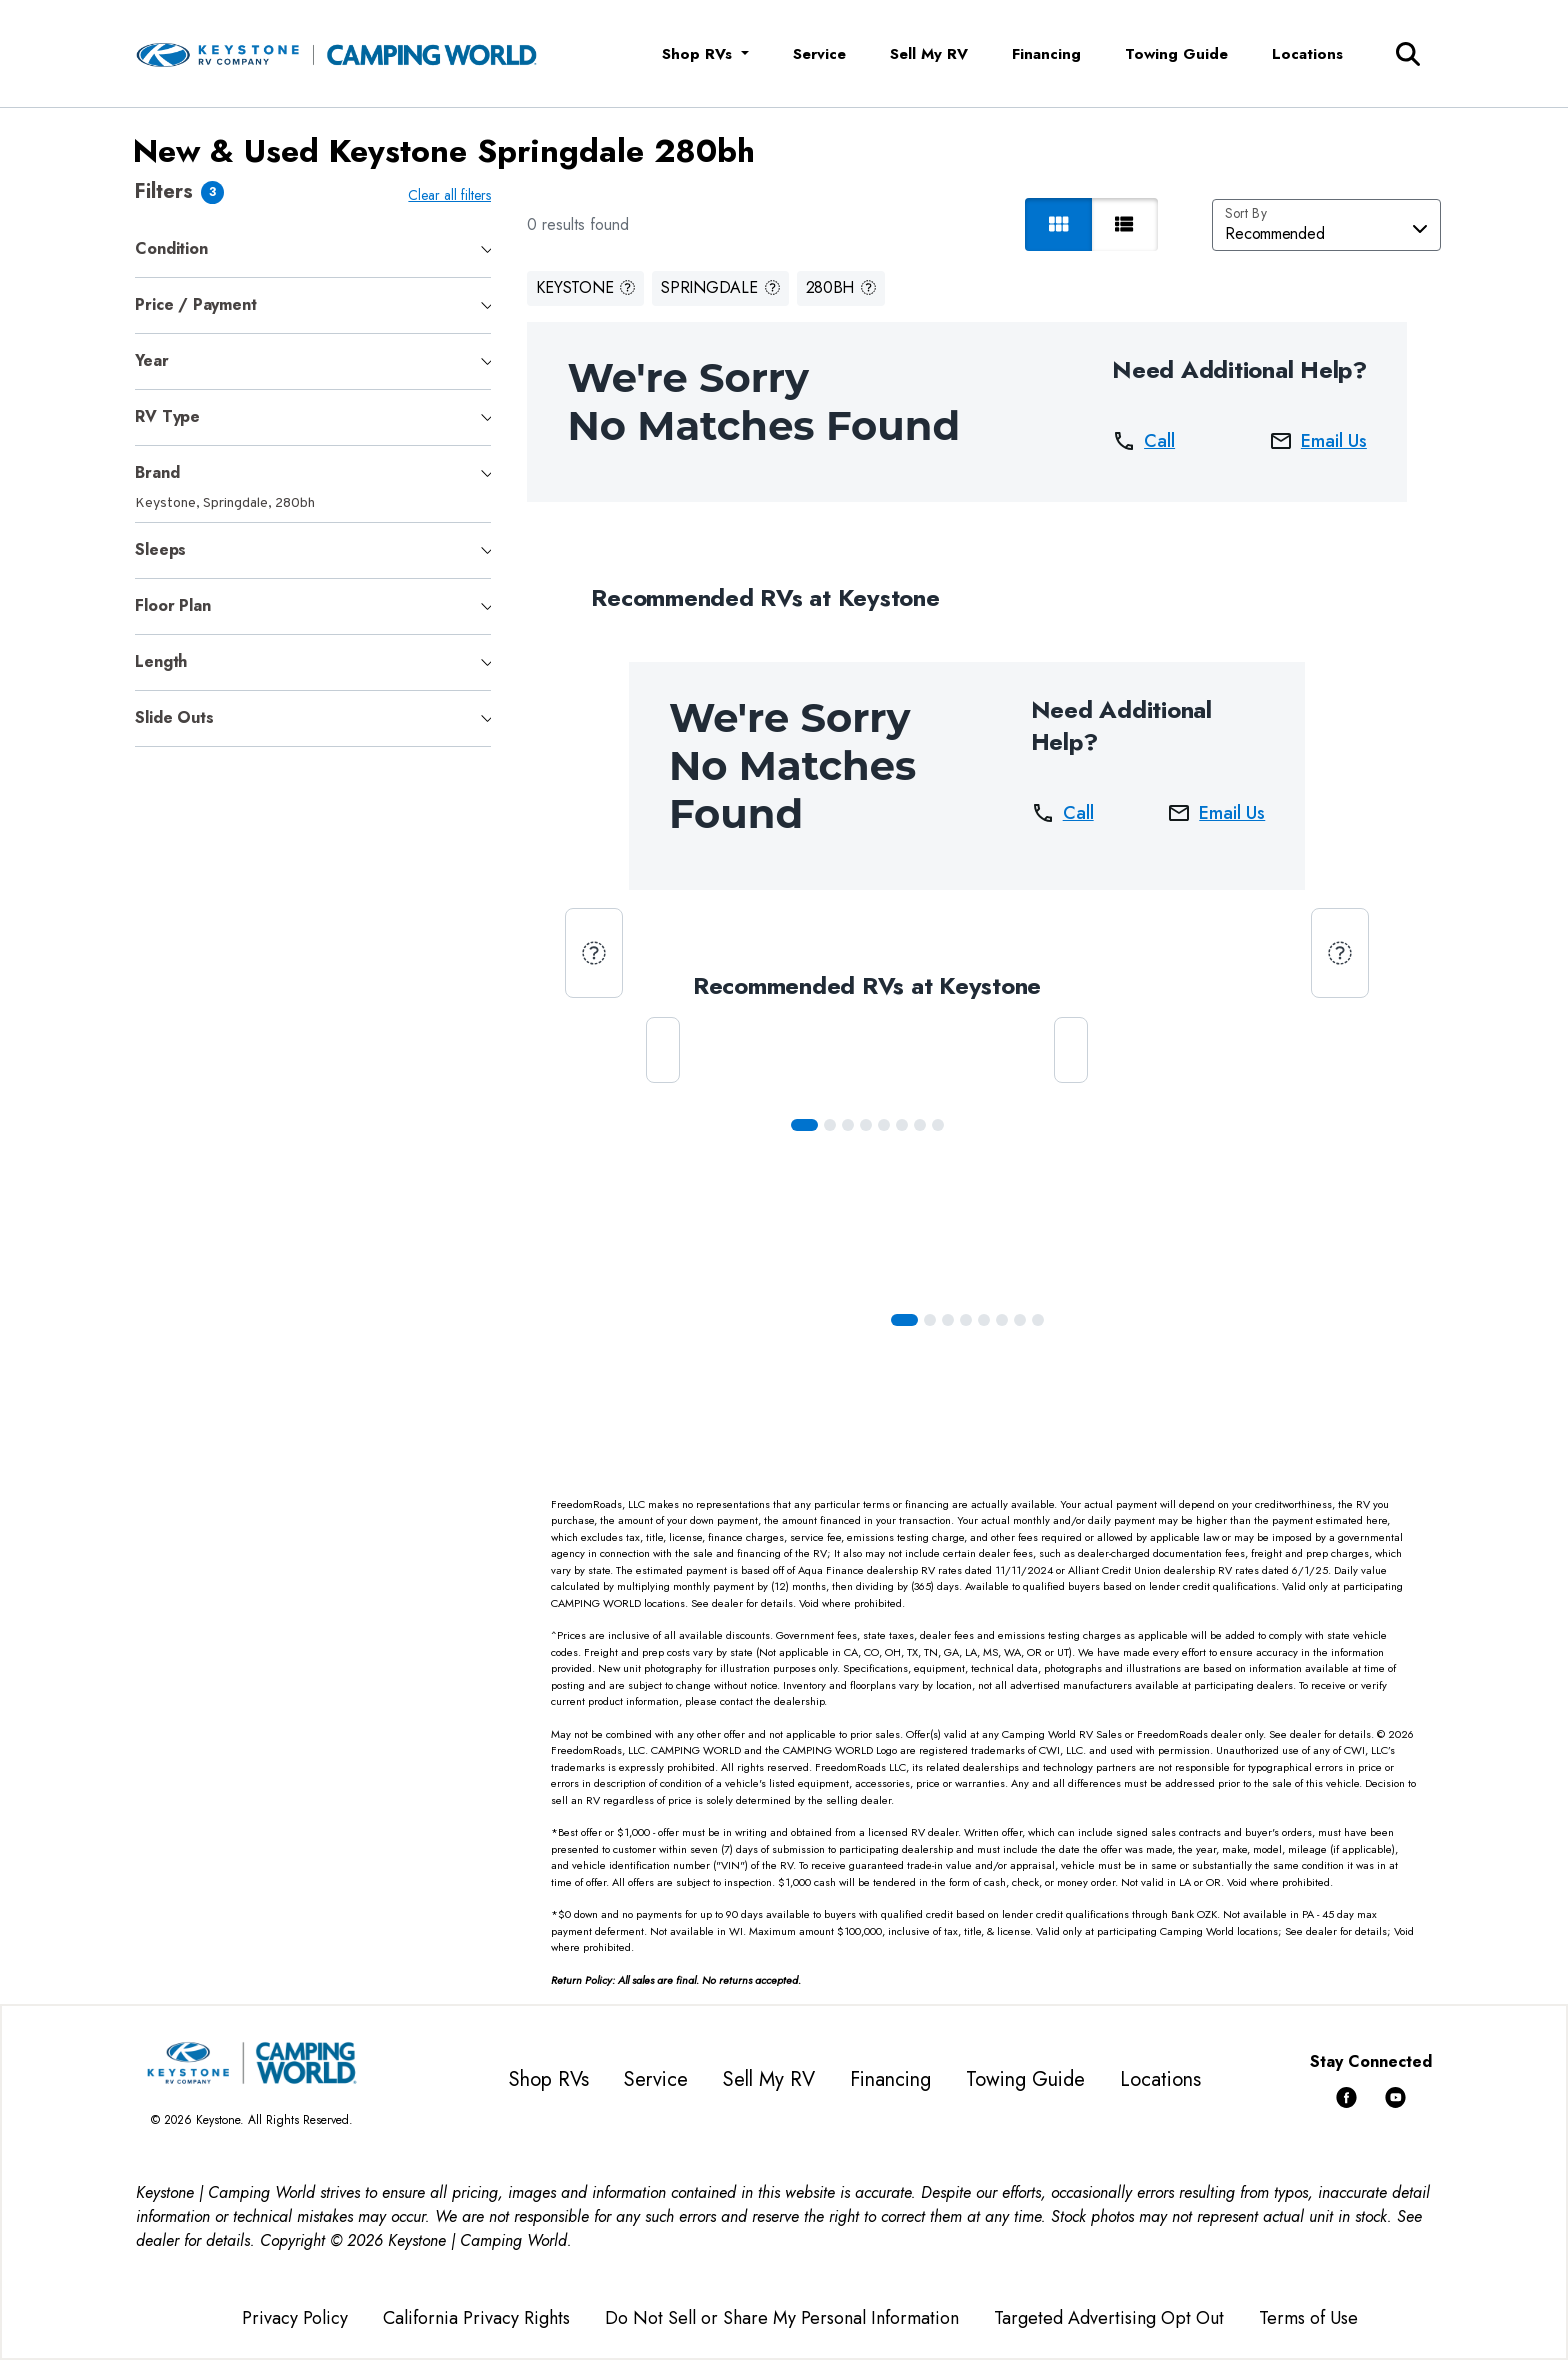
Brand (157, 472)
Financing (1046, 54)
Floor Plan (172, 605)
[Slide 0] (808, 1125)
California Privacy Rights (476, 2318)
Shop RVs (549, 2079)
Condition (171, 248)
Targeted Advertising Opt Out (1109, 2318)
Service (819, 54)
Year (151, 360)
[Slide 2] (852, 1125)
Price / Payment (195, 304)
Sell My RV (929, 54)
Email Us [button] (1322, 441)
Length (161, 661)
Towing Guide (1176, 54)
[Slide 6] (924, 1125)
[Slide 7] (942, 1125)
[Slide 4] (888, 1125)
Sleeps (160, 549)
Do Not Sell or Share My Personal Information (782, 2318)
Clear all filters (453, 195)
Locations (1307, 54)
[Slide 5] (906, 1125)
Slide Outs (174, 717)
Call (1147, 441)
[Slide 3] (870, 1125)
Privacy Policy (295, 2318)
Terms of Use (1308, 2318)
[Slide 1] (834, 1125)
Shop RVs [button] (699, 54)
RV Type (167, 416)
